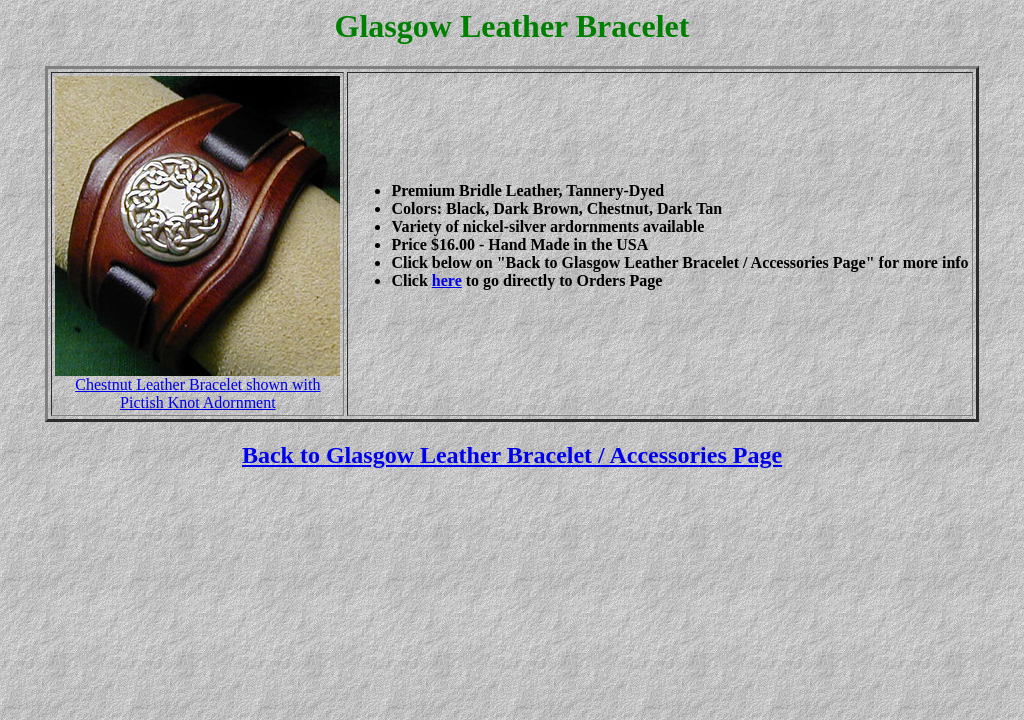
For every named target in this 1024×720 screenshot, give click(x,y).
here (447, 280)
